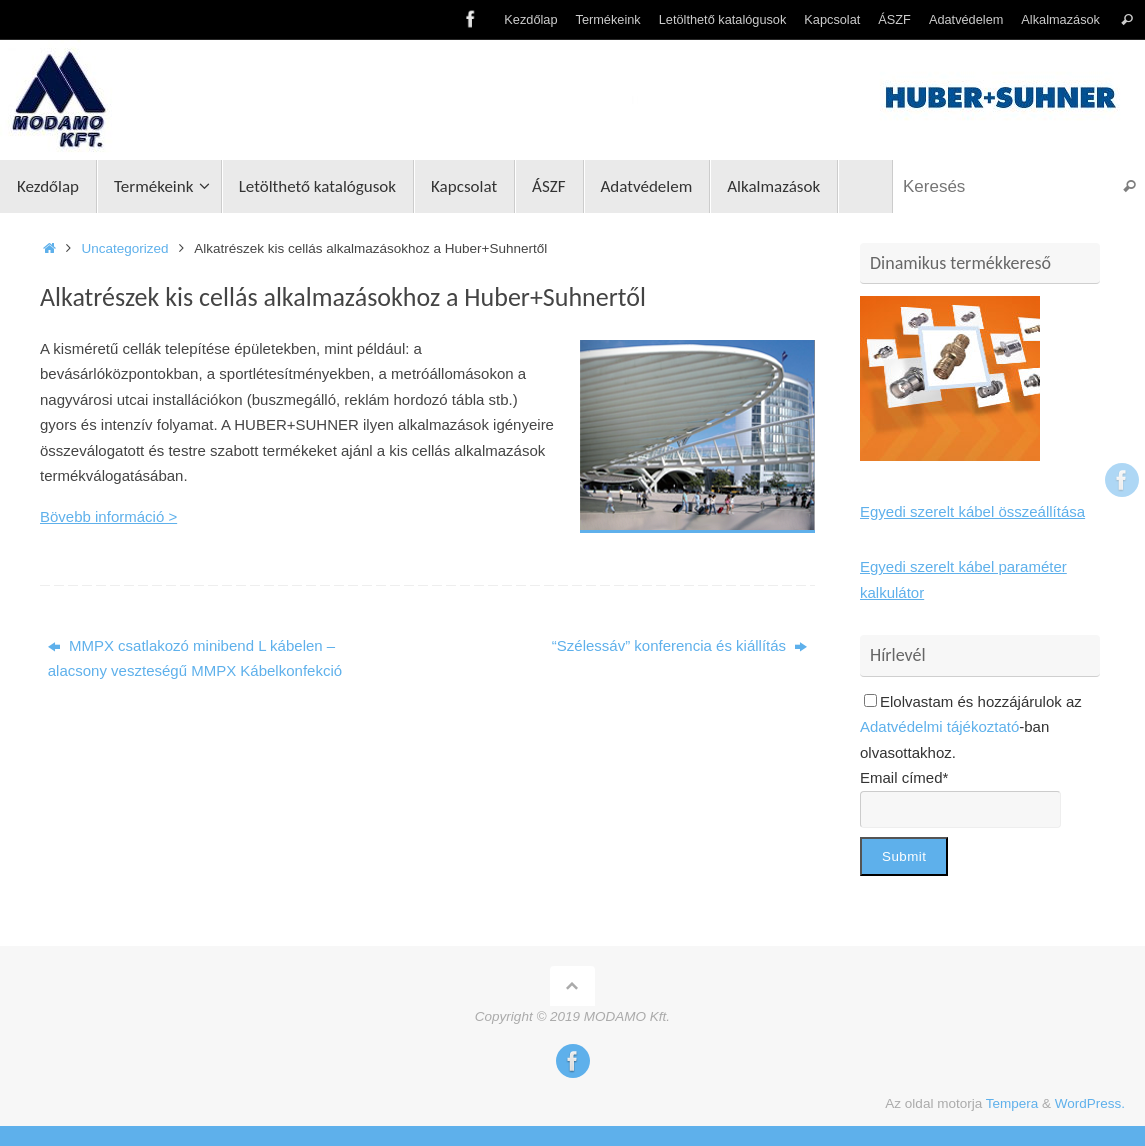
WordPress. (1090, 1103)
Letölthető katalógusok (723, 19)
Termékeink (608, 19)
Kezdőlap (530, 19)
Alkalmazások (1060, 19)
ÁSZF (894, 19)
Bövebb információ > (108, 516)
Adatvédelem (966, 19)
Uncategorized (125, 248)
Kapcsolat (832, 19)
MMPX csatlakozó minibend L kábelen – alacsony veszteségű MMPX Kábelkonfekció (195, 658)
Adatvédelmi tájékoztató (939, 726)
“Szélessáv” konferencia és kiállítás (679, 645)
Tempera (1012, 1103)
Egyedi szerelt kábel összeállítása (972, 511)
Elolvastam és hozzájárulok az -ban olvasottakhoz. (971, 727)
